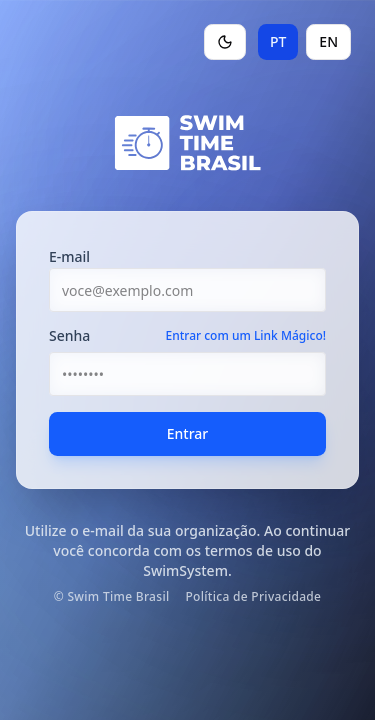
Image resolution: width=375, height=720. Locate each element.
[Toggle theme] (225, 42)
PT (278, 41)
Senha (69, 336)
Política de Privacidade (253, 597)
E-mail (69, 256)
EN (328, 41)
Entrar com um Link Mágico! (246, 336)
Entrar (188, 433)
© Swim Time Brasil (112, 597)
